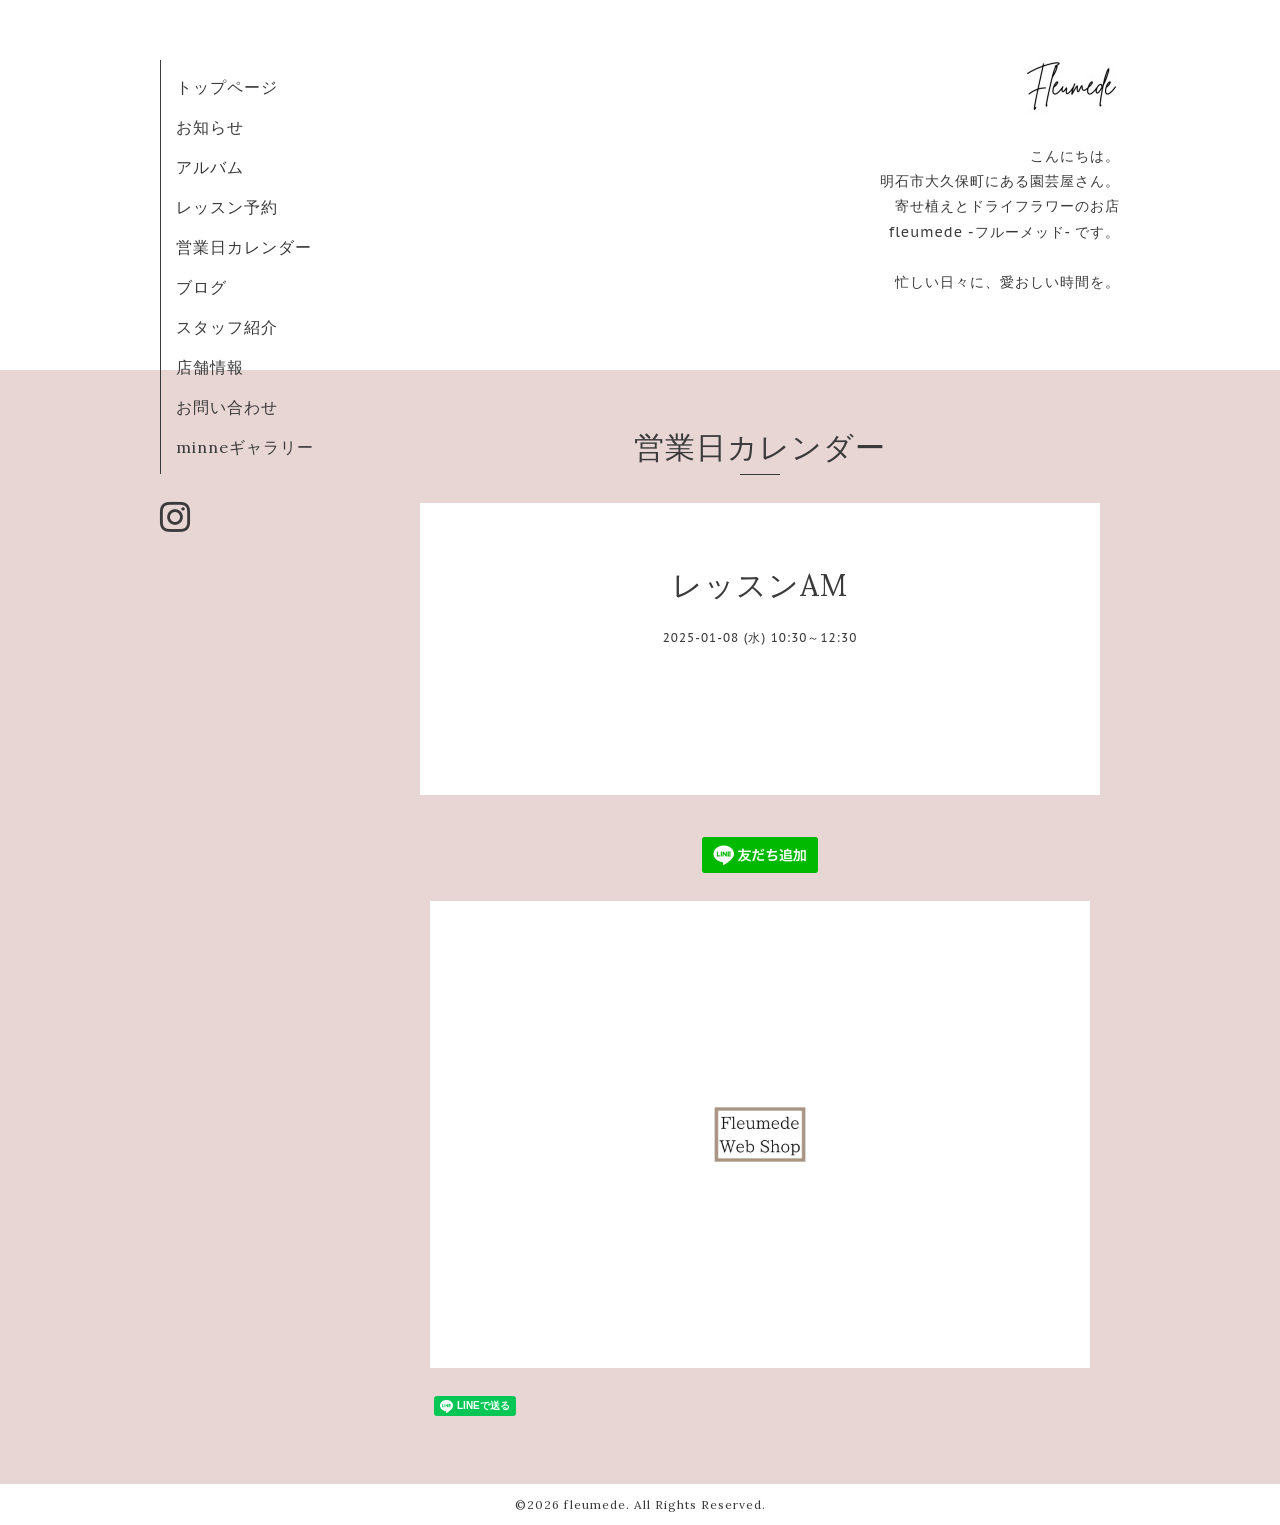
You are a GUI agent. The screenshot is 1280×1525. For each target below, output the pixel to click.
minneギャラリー (245, 447)
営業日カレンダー (244, 247)
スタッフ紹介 (227, 327)
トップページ (227, 87)
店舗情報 (210, 367)
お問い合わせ (227, 407)
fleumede (595, 1504)
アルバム (210, 167)
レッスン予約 (227, 207)
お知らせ (210, 127)
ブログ (201, 287)
